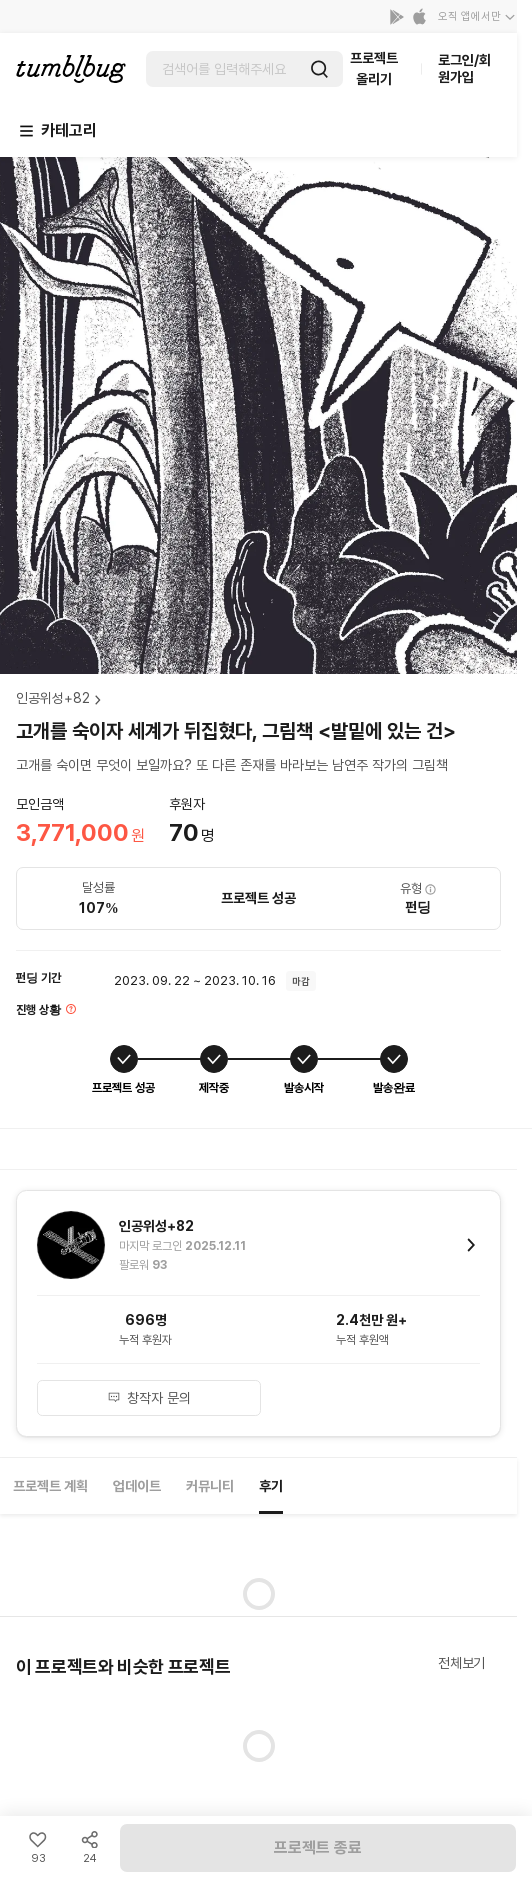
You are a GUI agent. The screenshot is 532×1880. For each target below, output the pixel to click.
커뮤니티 (210, 1486)
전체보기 (461, 1663)
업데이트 (137, 1486)
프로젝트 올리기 (374, 68)
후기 (271, 1486)
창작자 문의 (149, 1398)
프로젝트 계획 (50, 1486)
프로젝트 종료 (318, 1847)
